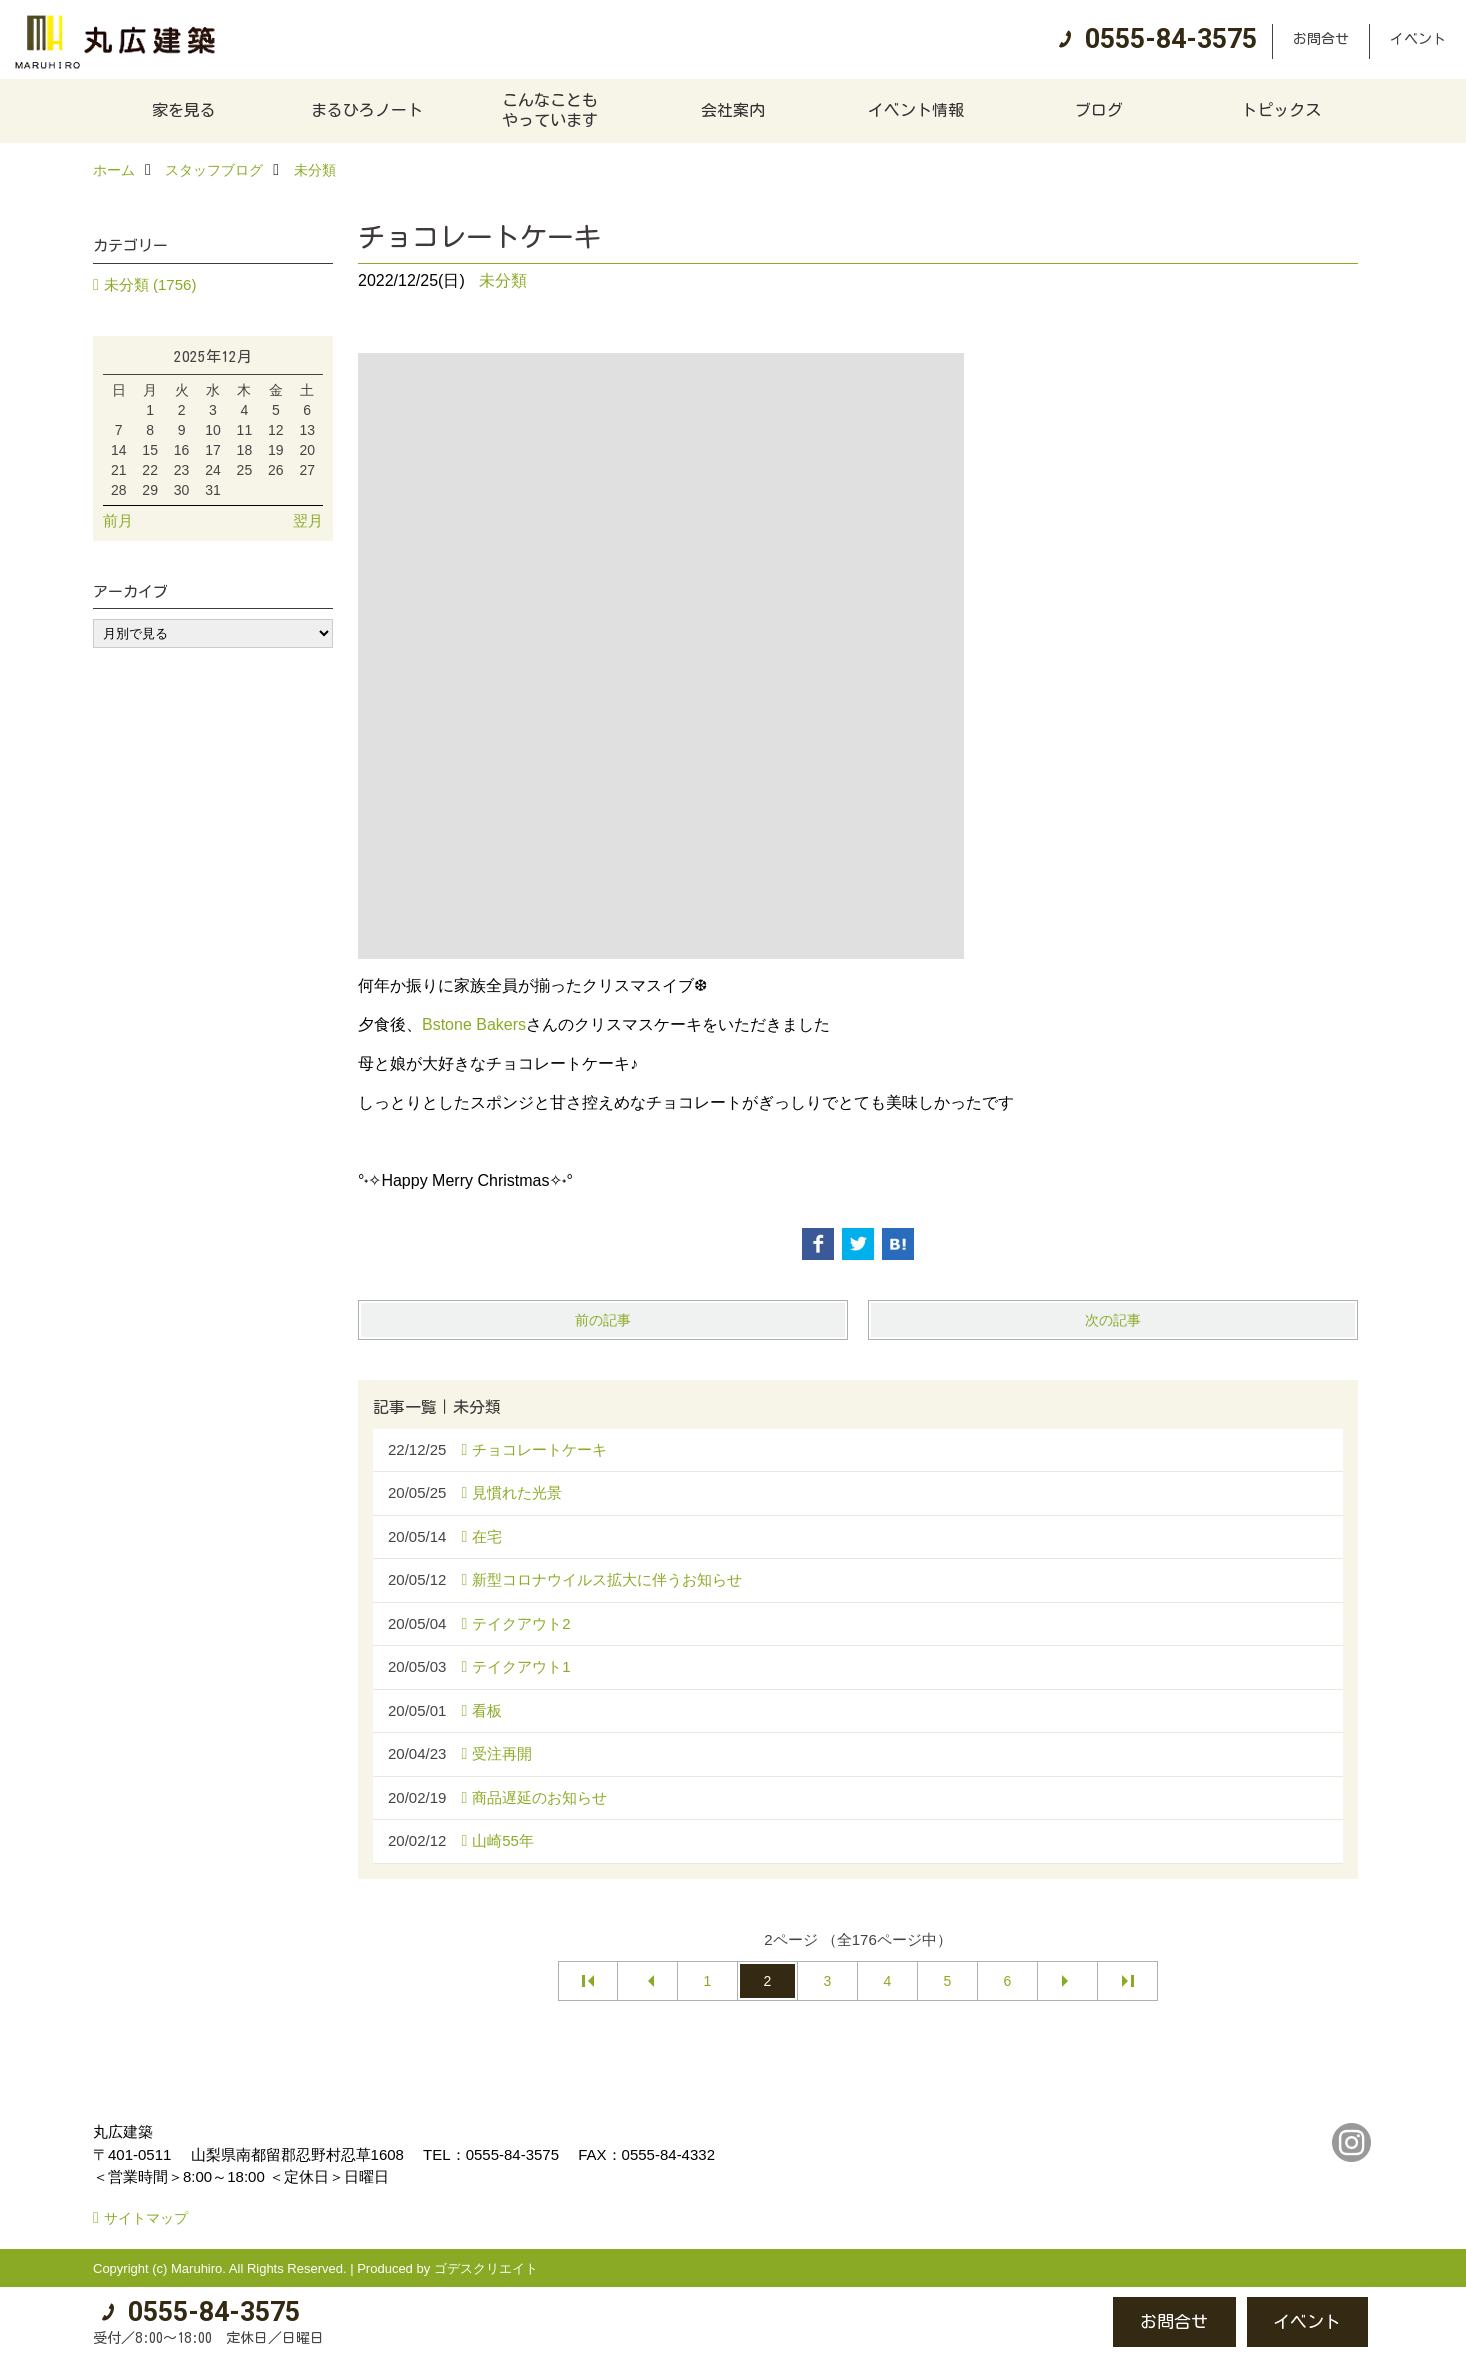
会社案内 (733, 110)
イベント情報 (916, 110)
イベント (1418, 39)
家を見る (184, 110)
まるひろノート (367, 110)
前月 (118, 520)
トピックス (1281, 110)
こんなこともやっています (550, 110)
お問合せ (1321, 39)
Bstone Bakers (474, 1024)
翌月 (308, 520)
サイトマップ (146, 2218)
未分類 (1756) (150, 284)
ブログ (1099, 110)
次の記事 (1113, 1320)
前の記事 (603, 1320)
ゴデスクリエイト (486, 2268)
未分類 (503, 280)
